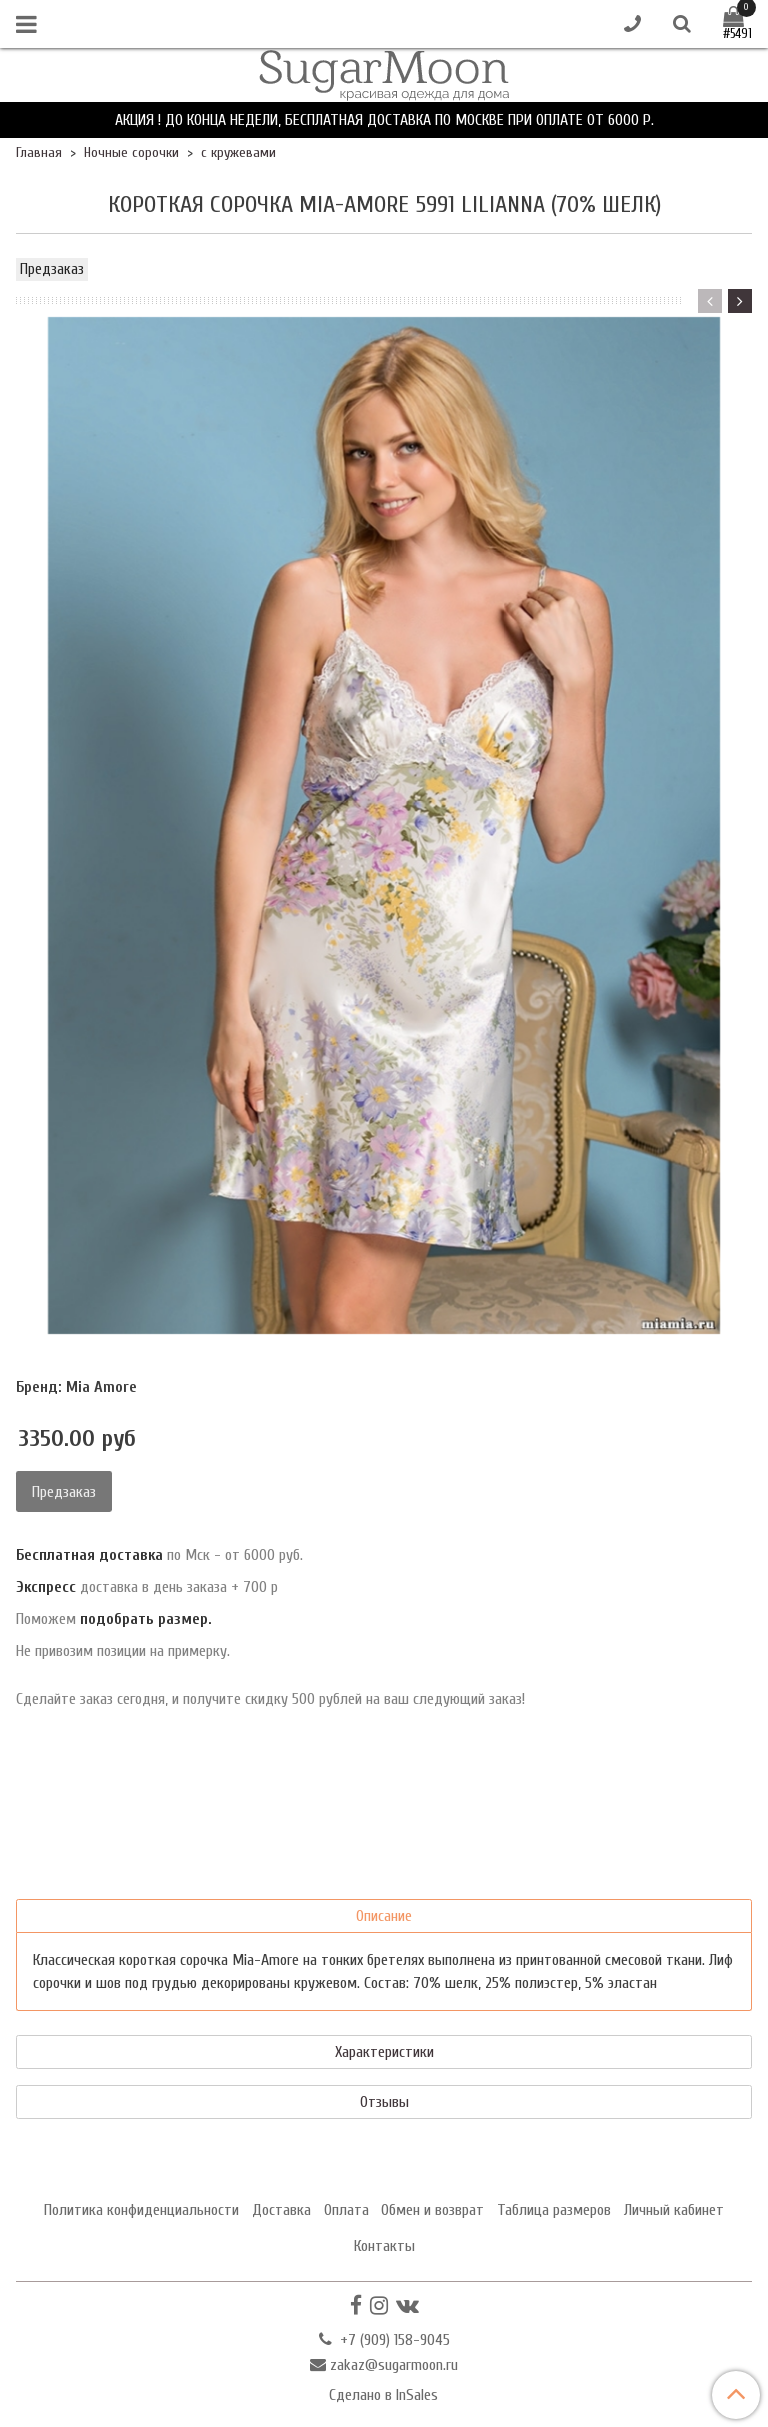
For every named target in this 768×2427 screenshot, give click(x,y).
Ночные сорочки (131, 152)
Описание (384, 1916)
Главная (39, 152)
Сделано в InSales (383, 2395)
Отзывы (384, 2102)
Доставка (281, 2210)
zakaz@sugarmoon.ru (394, 2365)
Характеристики (384, 2052)
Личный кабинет (674, 2210)
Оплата (346, 2210)
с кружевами (238, 152)
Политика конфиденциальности (141, 2210)
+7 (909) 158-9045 (393, 2340)
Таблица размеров (554, 2210)
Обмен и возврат (432, 2210)
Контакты (384, 2246)
